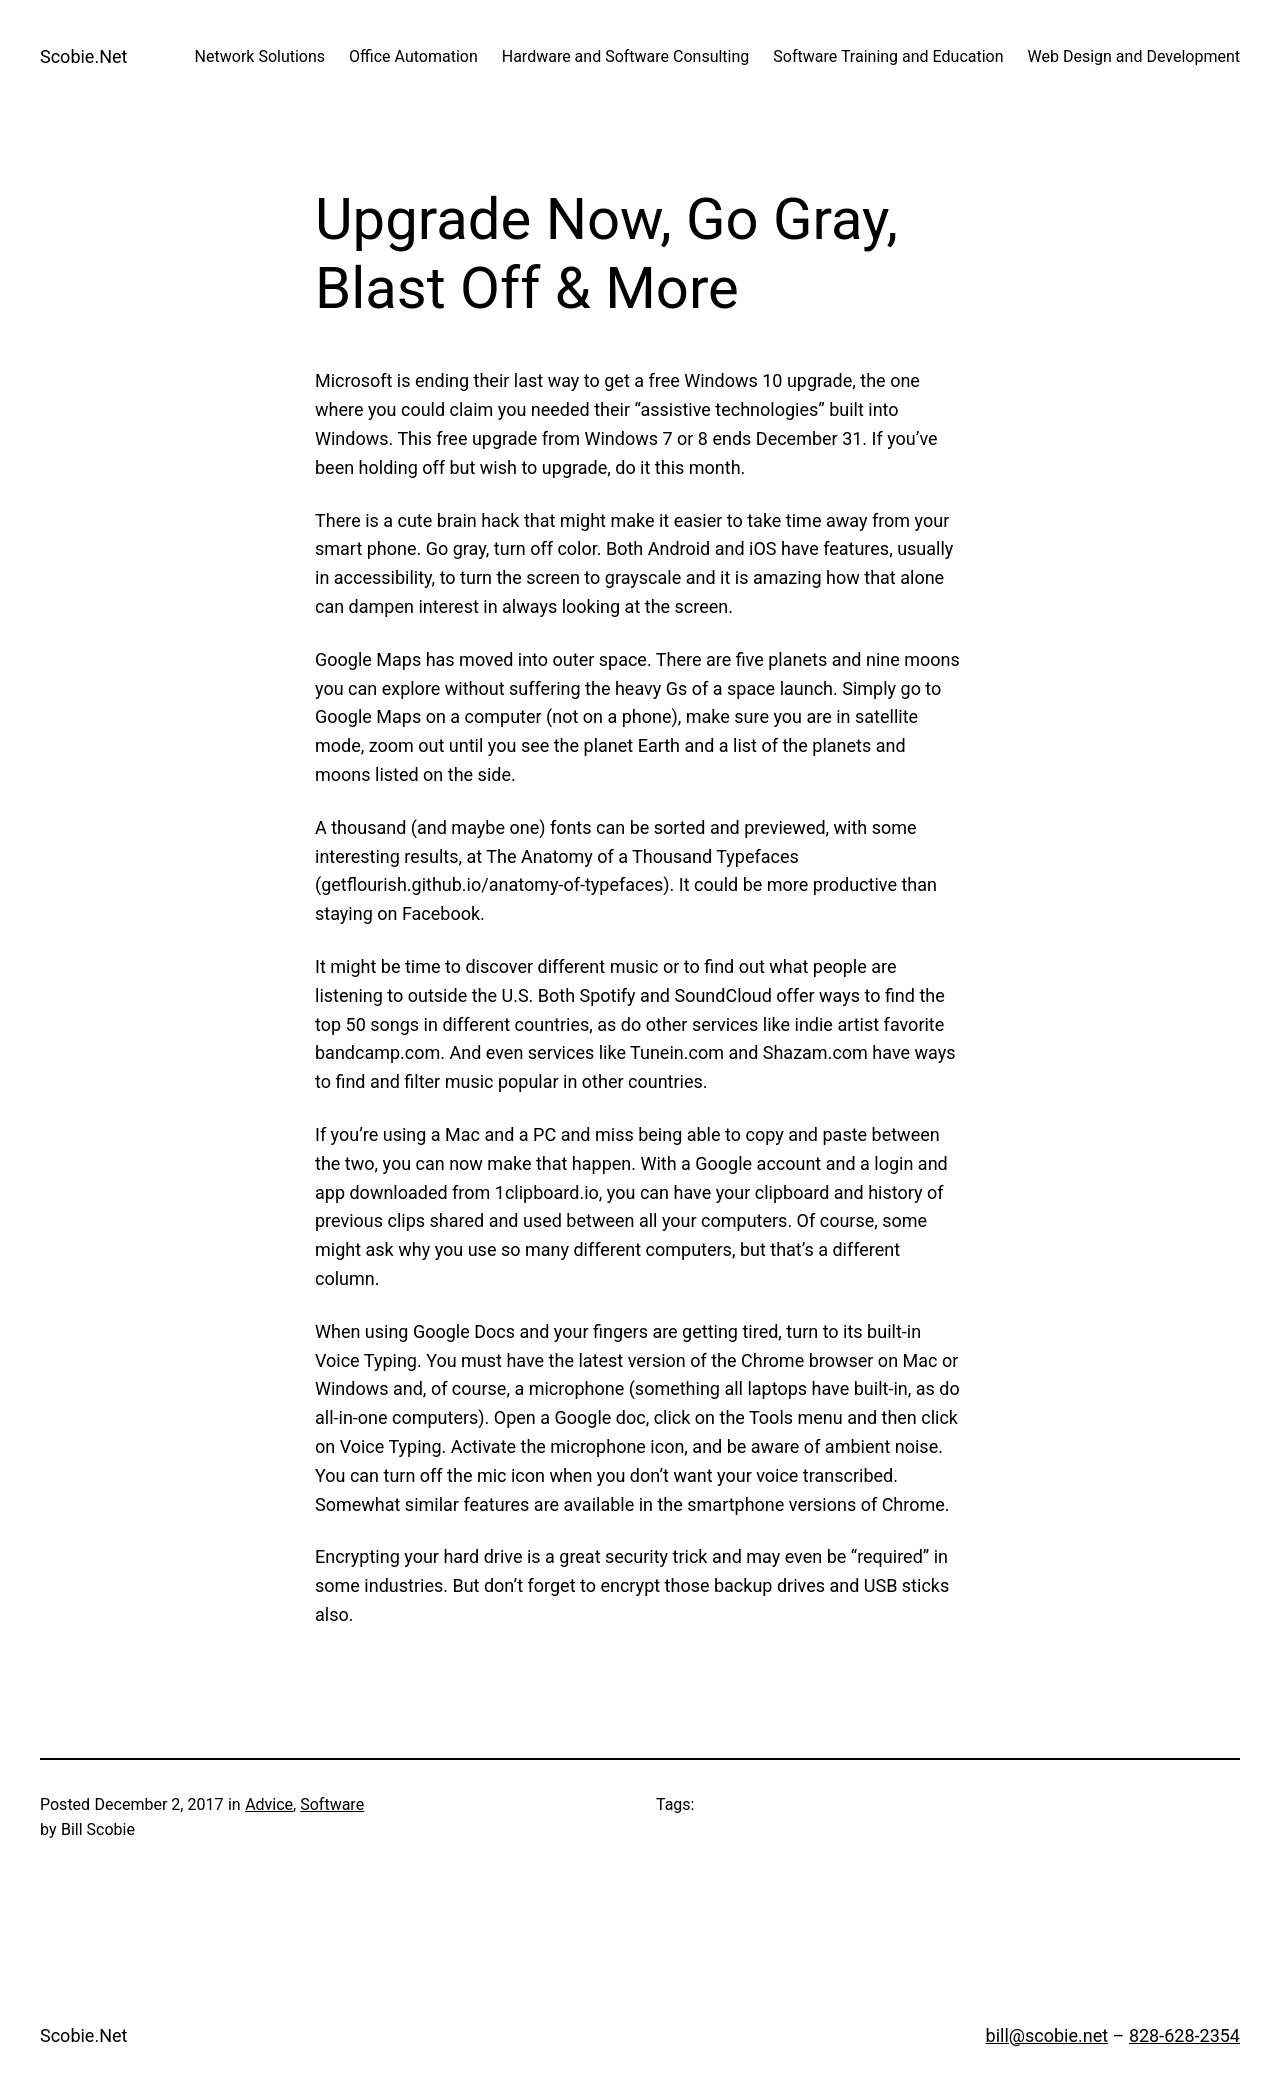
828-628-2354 (1184, 2035)
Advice (269, 1804)
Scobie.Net (83, 56)
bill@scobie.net (1047, 2035)
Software (332, 1804)
